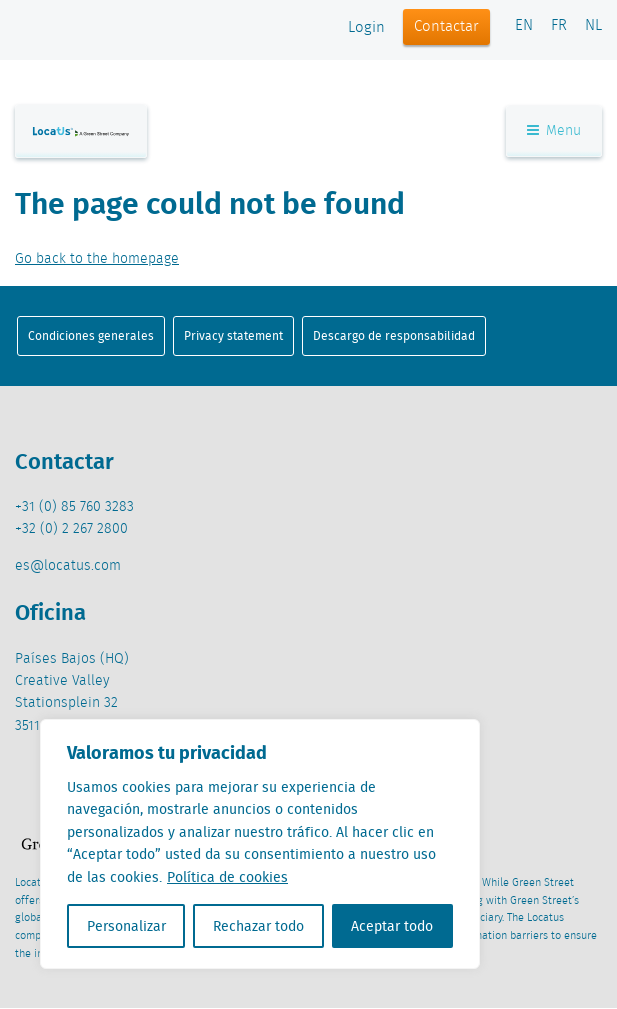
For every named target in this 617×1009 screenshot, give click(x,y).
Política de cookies (227, 877)
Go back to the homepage (97, 259)
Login (366, 28)
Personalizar (126, 926)
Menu (554, 131)
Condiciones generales (91, 335)
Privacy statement (233, 335)
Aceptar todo (392, 926)
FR (559, 26)
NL (593, 26)
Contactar (446, 27)
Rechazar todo (258, 926)
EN (524, 26)
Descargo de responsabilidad (394, 335)
